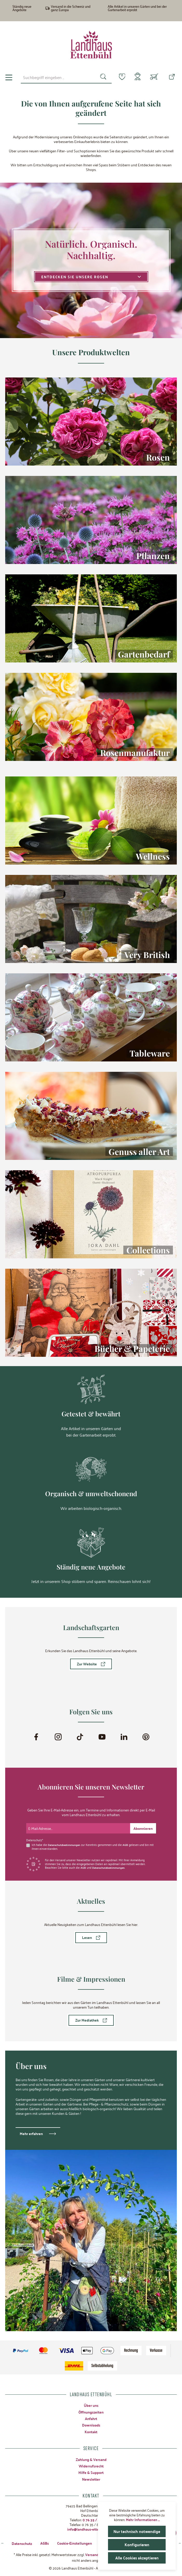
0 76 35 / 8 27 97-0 (97, 2519)
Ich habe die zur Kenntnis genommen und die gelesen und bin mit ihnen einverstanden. (92, 1846)
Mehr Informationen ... (143, 2519)
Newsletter (91, 2478)
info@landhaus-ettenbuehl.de (91, 2528)
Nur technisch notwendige (137, 2531)
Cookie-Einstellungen (74, 2542)
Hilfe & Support (91, 2472)
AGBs (44, 2542)
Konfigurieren (137, 2544)
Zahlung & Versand (91, 2459)
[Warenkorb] (154, 77)
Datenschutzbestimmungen (65, 1844)
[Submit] (143, 1828)
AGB (128, 1844)
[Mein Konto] (136, 77)
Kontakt (91, 2431)
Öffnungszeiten (91, 2411)
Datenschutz (22, 2542)
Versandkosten (97, 2554)
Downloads (91, 2425)
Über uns (91, 2405)
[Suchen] (100, 77)
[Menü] (8, 77)
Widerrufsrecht (91, 2465)
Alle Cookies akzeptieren (136, 2557)
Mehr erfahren (31, 2133)
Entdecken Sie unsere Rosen (91, 276)
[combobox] (56, 77)
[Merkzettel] (118, 77)
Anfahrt (91, 2418)
